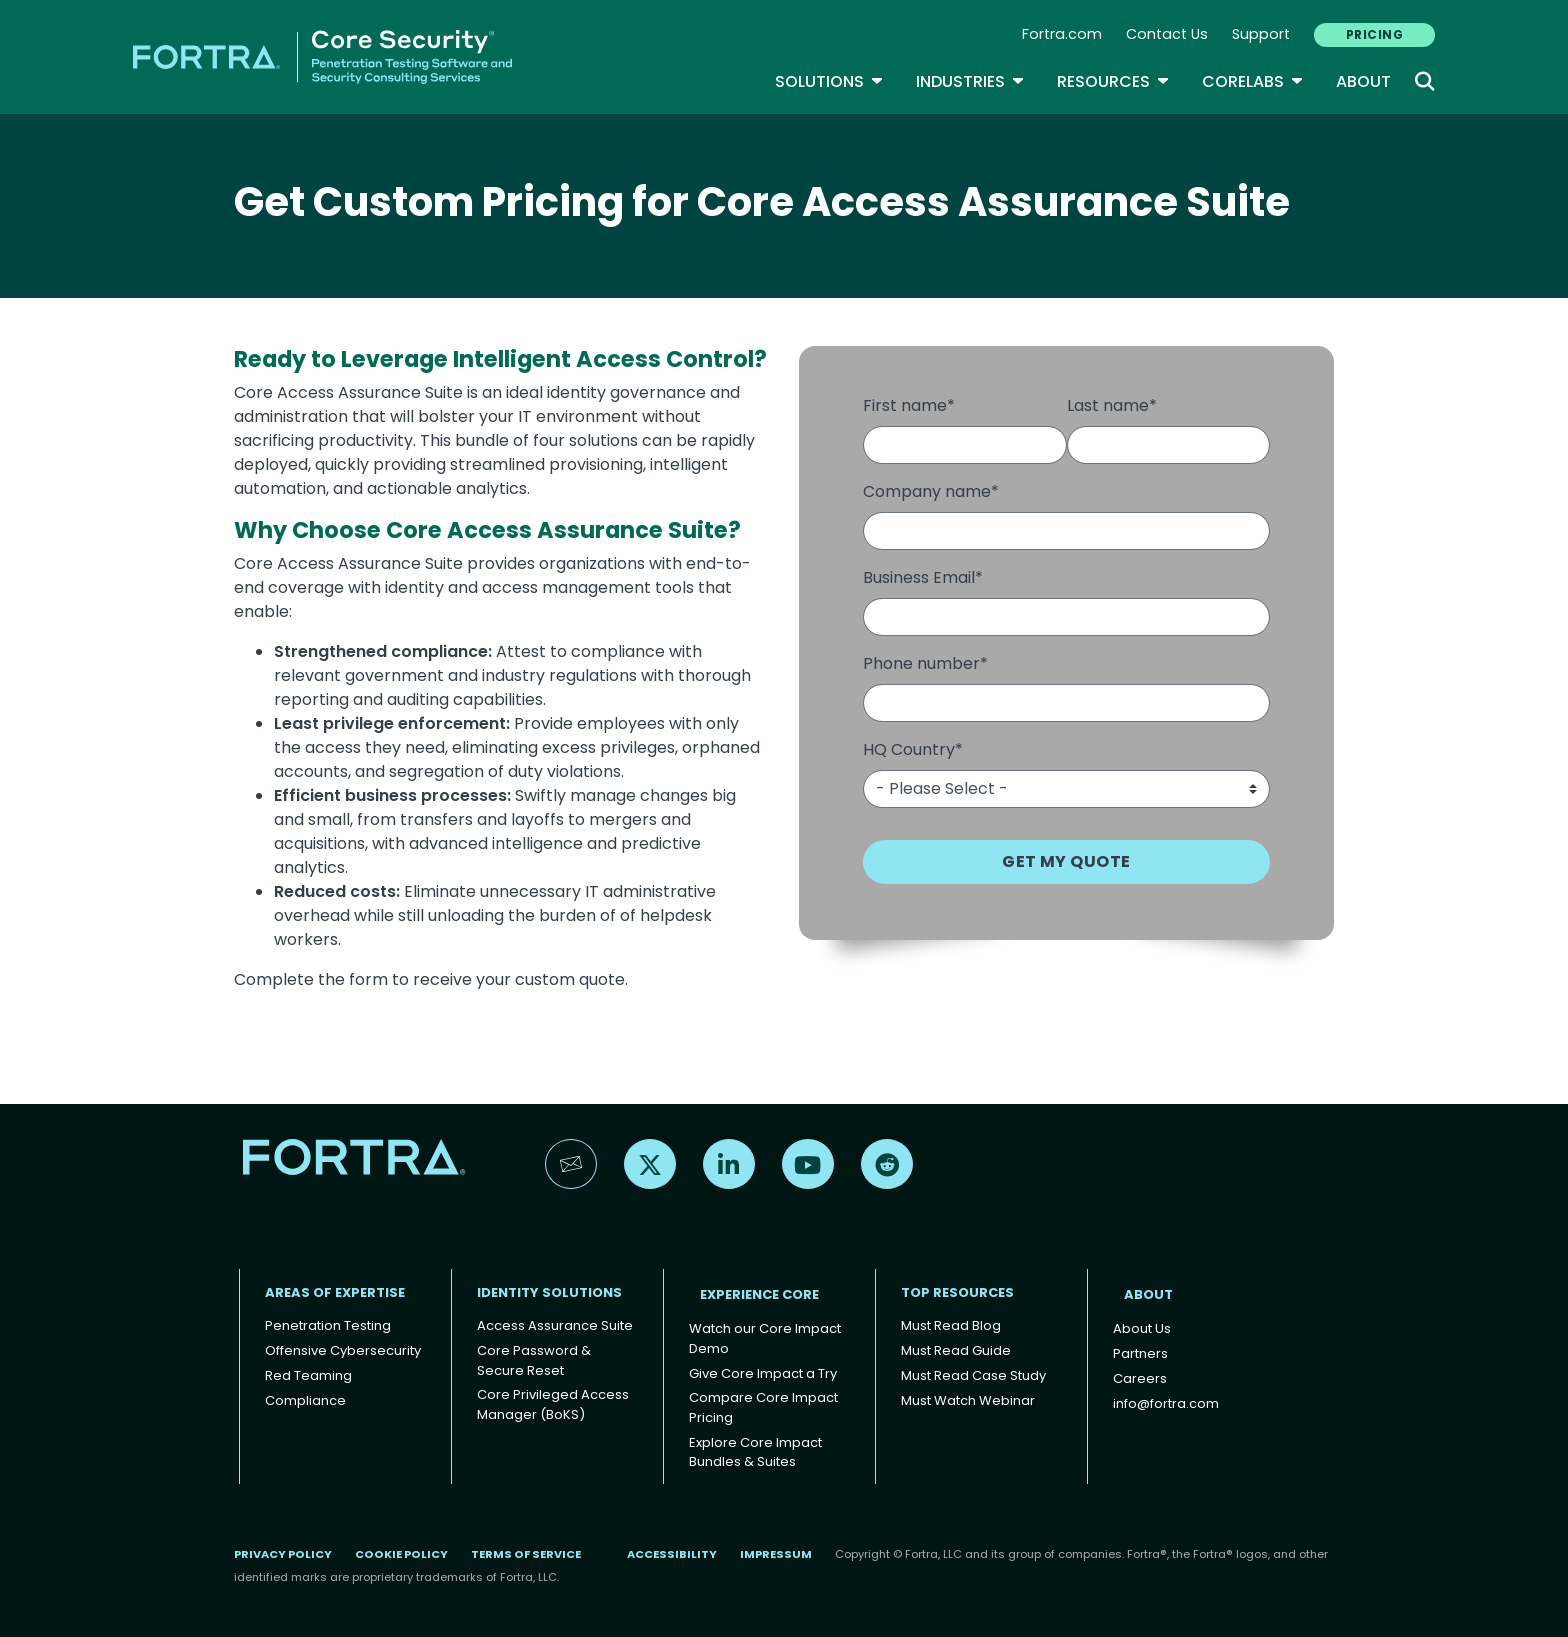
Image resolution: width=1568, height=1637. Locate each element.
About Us (1142, 1328)
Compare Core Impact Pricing (763, 1407)
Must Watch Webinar (968, 1400)
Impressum (776, 1554)
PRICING (1374, 34)
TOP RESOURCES (957, 1292)
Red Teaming (308, 1375)
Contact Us (1167, 34)
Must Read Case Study (973, 1375)
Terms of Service (526, 1554)
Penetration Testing (328, 1325)
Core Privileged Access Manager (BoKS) (553, 1404)
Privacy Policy (283, 1554)
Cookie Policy (401, 1554)
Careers (1140, 1378)
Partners (1140, 1353)
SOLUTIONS (829, 81)
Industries (970, 81)
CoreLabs (1253, 81)
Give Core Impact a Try (763, 1373)
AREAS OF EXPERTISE (335, 1292)
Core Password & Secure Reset (534, 1360)
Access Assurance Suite (555, 1325)
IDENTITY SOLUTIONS (549, 1292)
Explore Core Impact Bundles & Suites (755, 1452)
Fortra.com (1062, 34)
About (1363, 81)
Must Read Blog (951, 1325)
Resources (1113, 81)
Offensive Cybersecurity (343, 1350)
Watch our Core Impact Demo (765, 1338)
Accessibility (672, 1554)
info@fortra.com (1166, 1403)
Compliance (305, 1400)
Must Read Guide (956, 1350)
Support (1261, 34)
